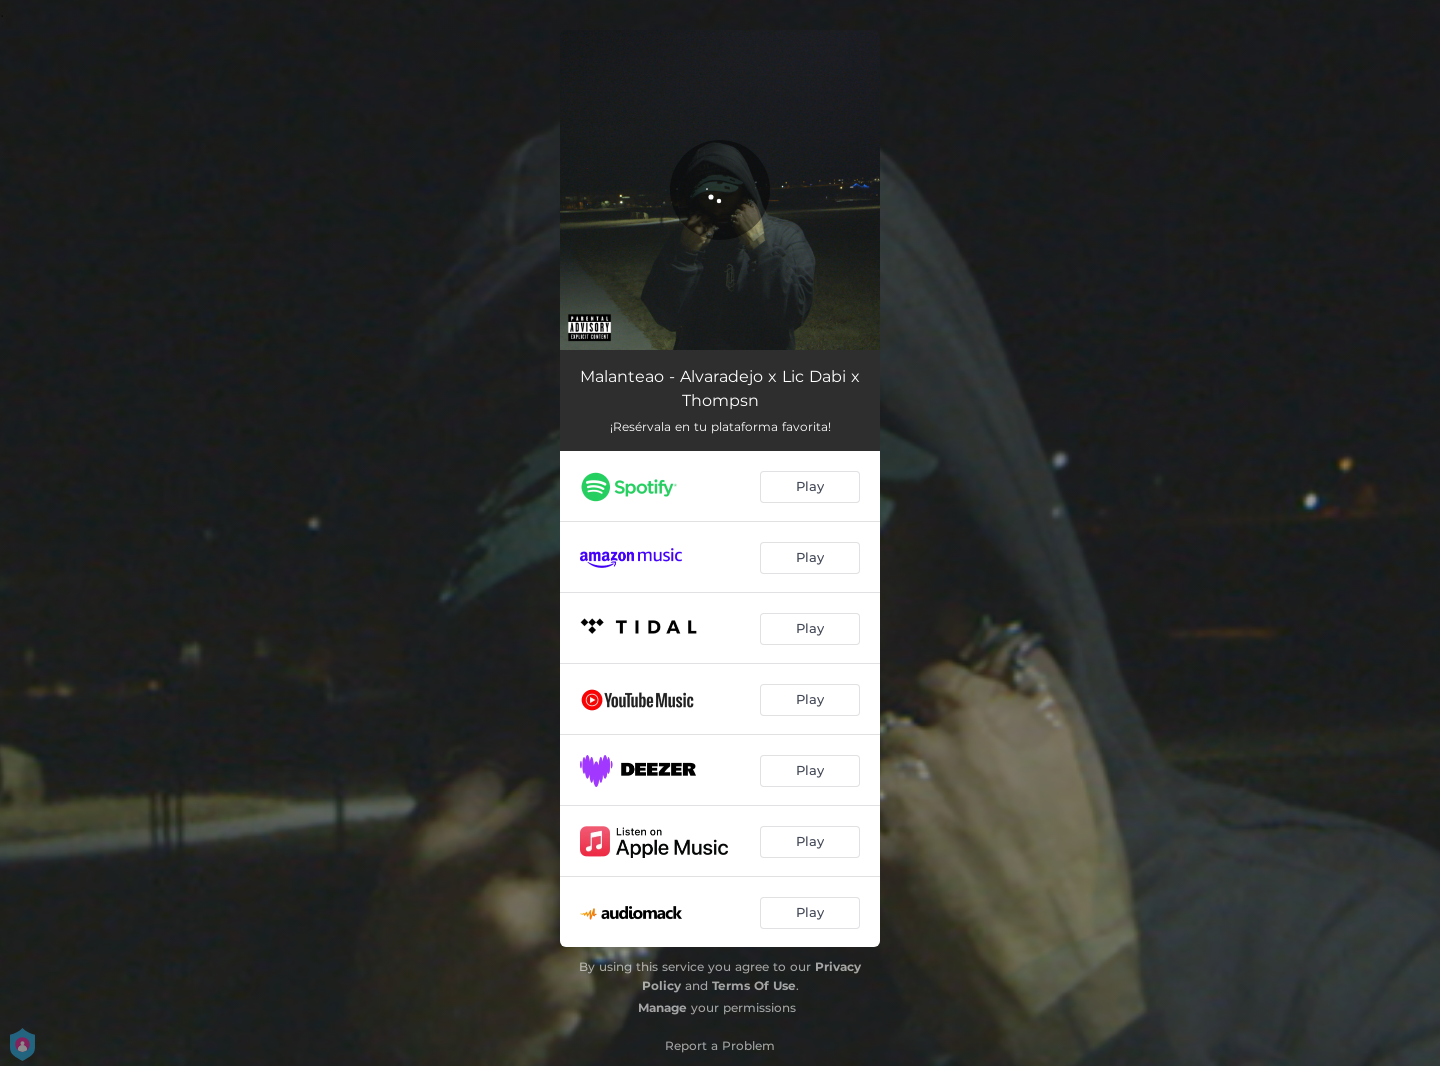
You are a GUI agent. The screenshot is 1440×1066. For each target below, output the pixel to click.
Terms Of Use (754, 985)
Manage (662, 1007)
